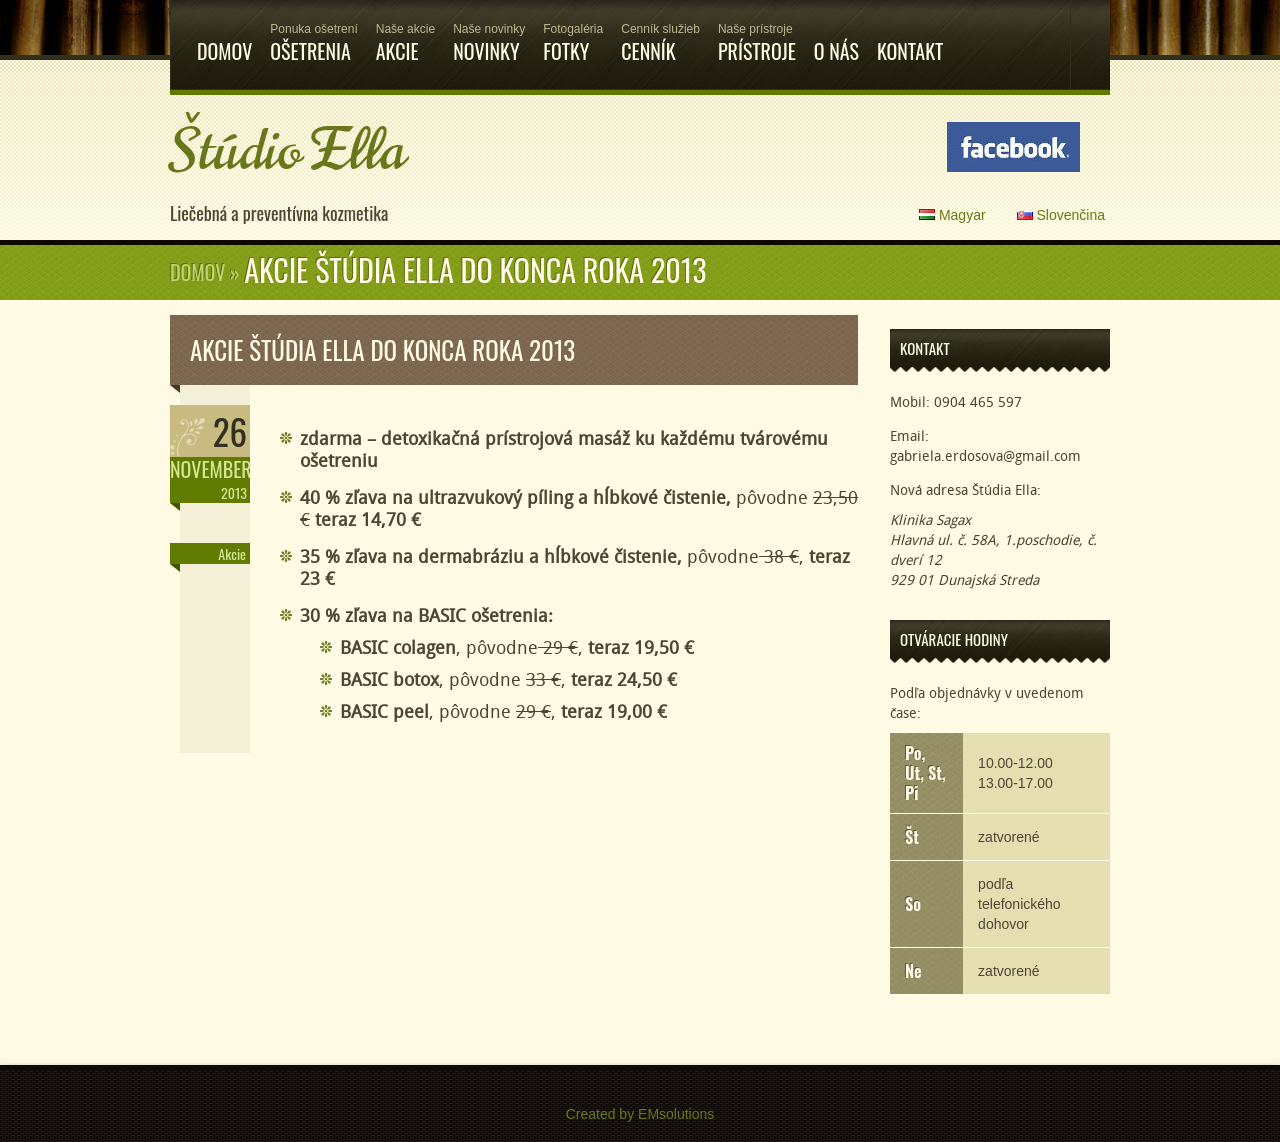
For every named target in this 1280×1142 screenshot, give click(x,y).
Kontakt (910, 33)
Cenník (660, 33)
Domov (224, 33)
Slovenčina (1061, 215)
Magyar (952, 215)
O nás (836, 33)
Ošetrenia (313, 33)
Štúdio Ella (288, 150)
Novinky (489, 33)
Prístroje (757, 33)
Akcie (405, 33)
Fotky (573, 33)
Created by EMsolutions (640, 1114)
